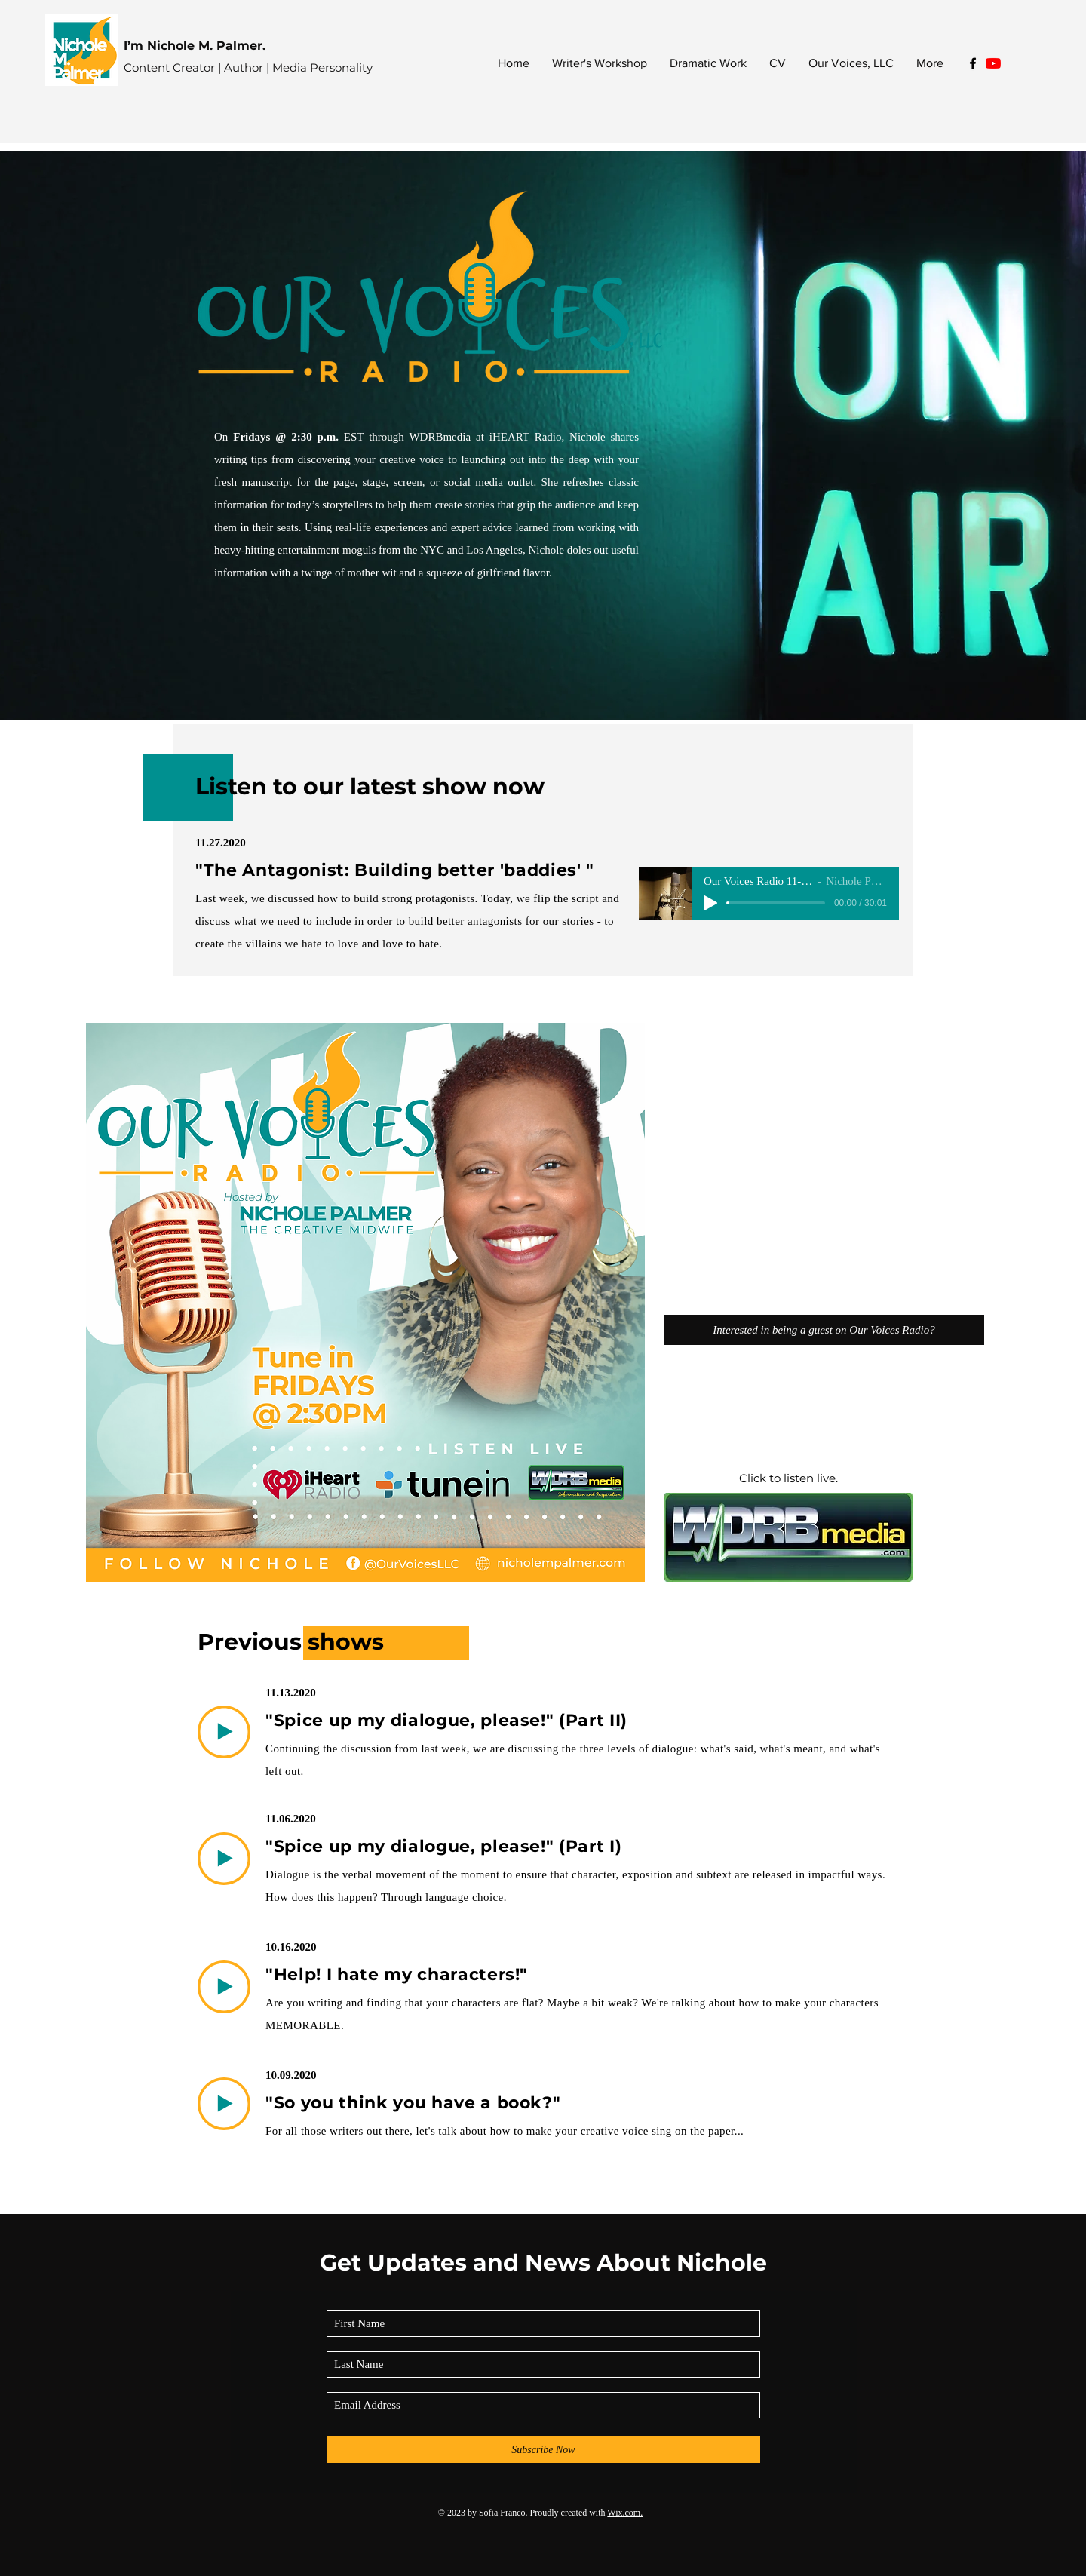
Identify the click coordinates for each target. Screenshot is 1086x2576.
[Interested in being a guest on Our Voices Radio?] (824, 1330)
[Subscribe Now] (543, 2449)
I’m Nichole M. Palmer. (194, 45)
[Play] (710, 902)
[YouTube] (993, 63)
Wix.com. (625, 2512)
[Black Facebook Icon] (972, 63)
